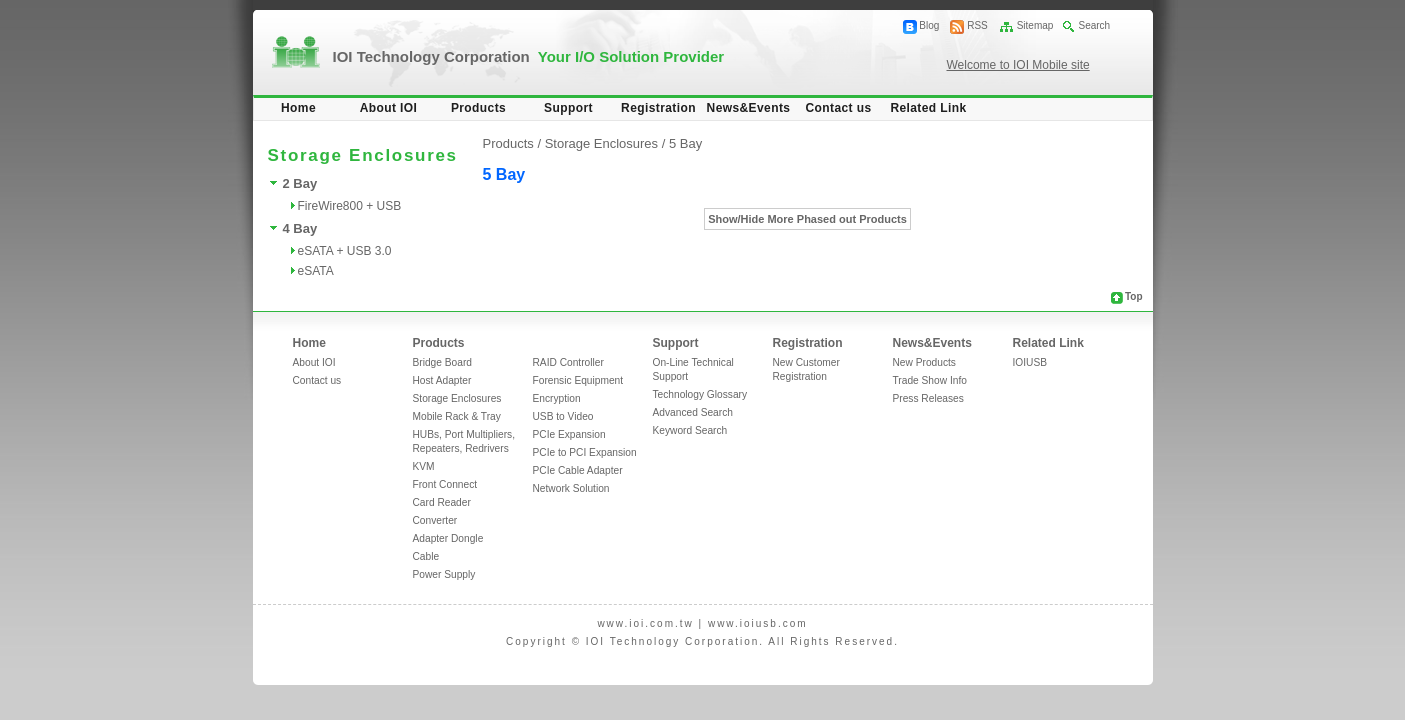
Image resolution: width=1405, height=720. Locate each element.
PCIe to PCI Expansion (585, 452)
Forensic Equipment (578, 380)
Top (1134, 296)
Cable (426, 556)
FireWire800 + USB (350, 206)
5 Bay (685, 143)
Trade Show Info (930, 380)
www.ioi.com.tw (645, 623)
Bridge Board (442, 362)
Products (478, 108)
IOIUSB (1030, 362)
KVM (424, 466)
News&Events (749, 108)
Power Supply (444, 574)
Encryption (557, 398)
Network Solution (571, 488)
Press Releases (928, 398)
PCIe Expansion (569, 434)
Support (568, 108)
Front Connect (445, 484)
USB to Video (563, 416)
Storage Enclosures (457, 398)
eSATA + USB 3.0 (345, 251)
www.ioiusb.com (758, 623)
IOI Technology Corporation (529, 56)
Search (1094, 25)
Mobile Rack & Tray (457, 416)
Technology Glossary (700, 394)
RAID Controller (568, 362)
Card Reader (442, 502)
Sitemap (1035, 25)
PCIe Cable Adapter (578, 470)
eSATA (316, 271)
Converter (435, 520)
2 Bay (300, 183)
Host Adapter (442, 380)
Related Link (928, 108)
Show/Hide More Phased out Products (807, 219)
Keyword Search (690, 430)
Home (298, 108)
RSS (977, 25)
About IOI (389, 108)
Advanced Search (693, 412)
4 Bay (300, 228)
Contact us (838, 108)
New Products (924, 362)
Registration (658, 108)
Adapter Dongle (448, 538)
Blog (929, 25)
